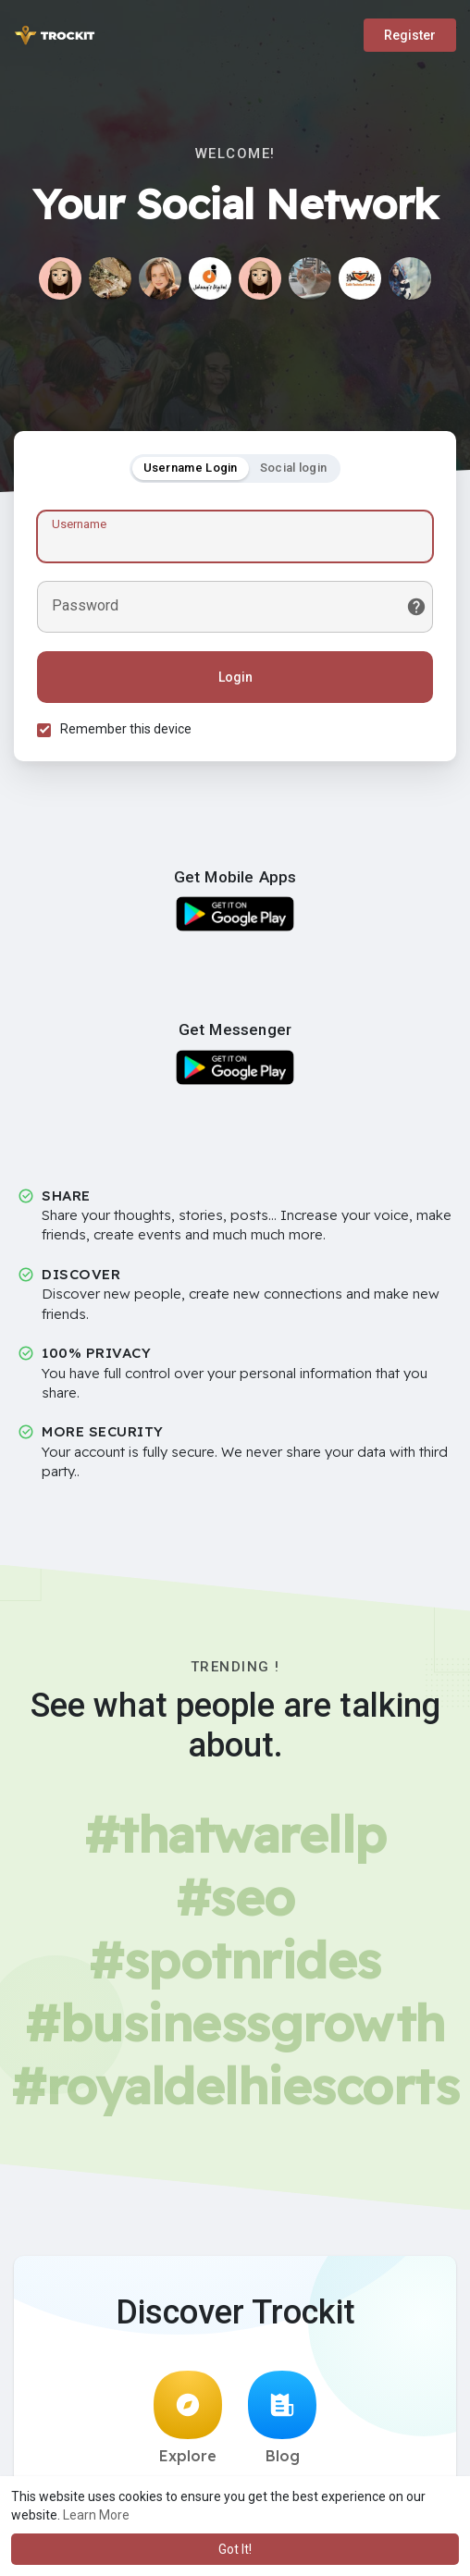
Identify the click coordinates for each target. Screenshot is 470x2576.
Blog (282, 2418)
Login (235, 677)
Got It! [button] (235, 2549)
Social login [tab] (294, 468)
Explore (188, 2418)
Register (410, 35)
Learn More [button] (96, 2515)
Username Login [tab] (190, 468)
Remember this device (126, 728)
